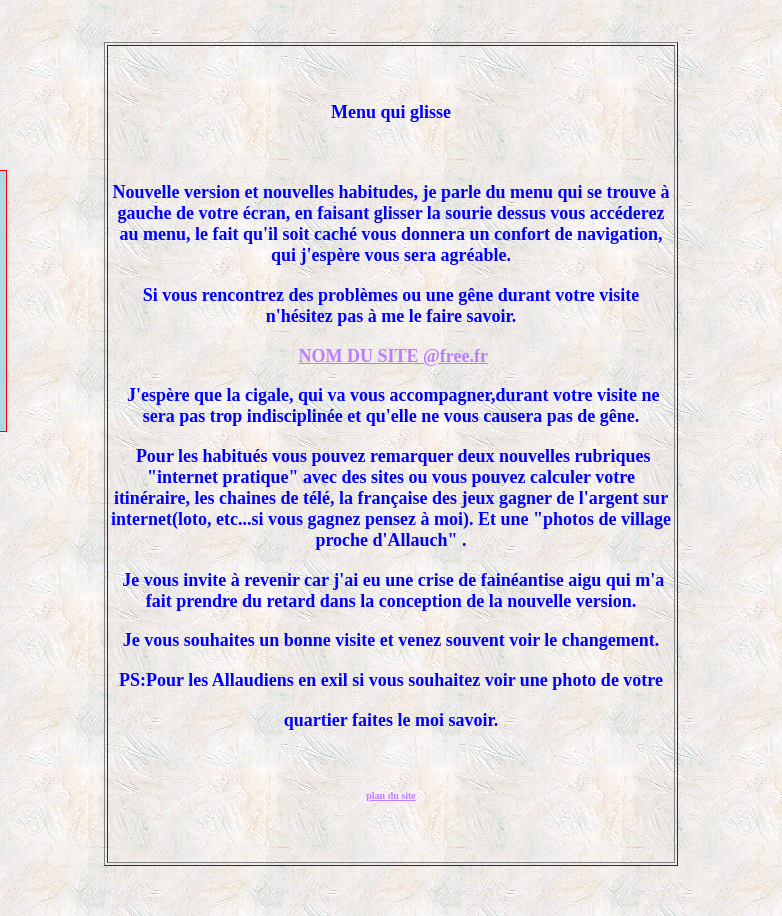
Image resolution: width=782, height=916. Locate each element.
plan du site (390, 795)
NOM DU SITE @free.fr (393, 356)
